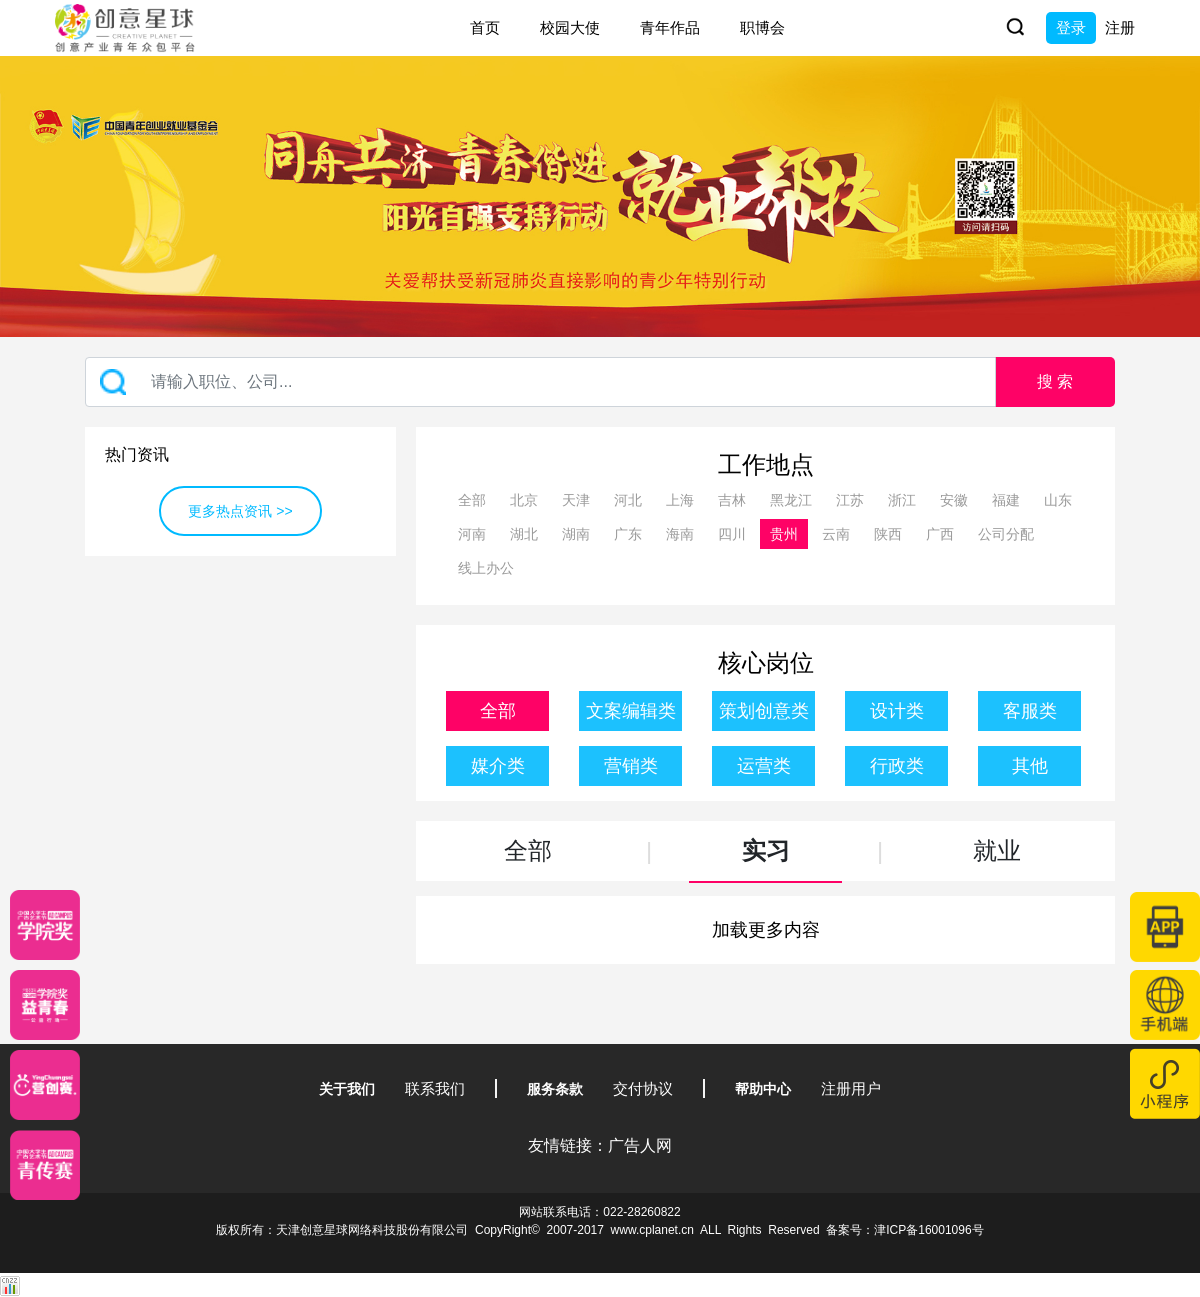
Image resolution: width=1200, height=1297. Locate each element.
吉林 (732, 500)
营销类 (631, 766)
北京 (524, 500)
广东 (628, 534)
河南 (472, 534)
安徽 (954, 500)
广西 (940, 534)
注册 (1120, 27)
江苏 (850, 500)
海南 (680, 534)
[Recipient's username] (540, 382)
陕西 (888, 534)
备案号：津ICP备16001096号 (904, 1230)
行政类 (897, 766)
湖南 (576, 534)
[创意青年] (45, 1165)
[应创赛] (45, 1085)
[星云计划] (45, 925)
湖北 (524, 534)
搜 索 (1055, 381)
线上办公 (486, 568)
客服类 (1030, 711)
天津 (576, 500)
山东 (1058, 500)
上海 (680, 500)
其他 (1030, 766)
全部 (472, 500)
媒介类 (498, 766)
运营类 (764, 766)
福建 (1006, 500)
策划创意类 (764, 711)
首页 (485, 27)
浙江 (902, 500)
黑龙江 (791, 500)
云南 (836, 534)
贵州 (784, 534)
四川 (732, 534)
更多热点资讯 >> (240, 511)
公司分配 (1006, 534)
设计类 (897, 711)
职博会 (762, 27)
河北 (628, 500)
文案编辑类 (631, 711)
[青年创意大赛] (45, 1005)
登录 (1071, 27)
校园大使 (570, 27)
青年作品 (670, 27)
